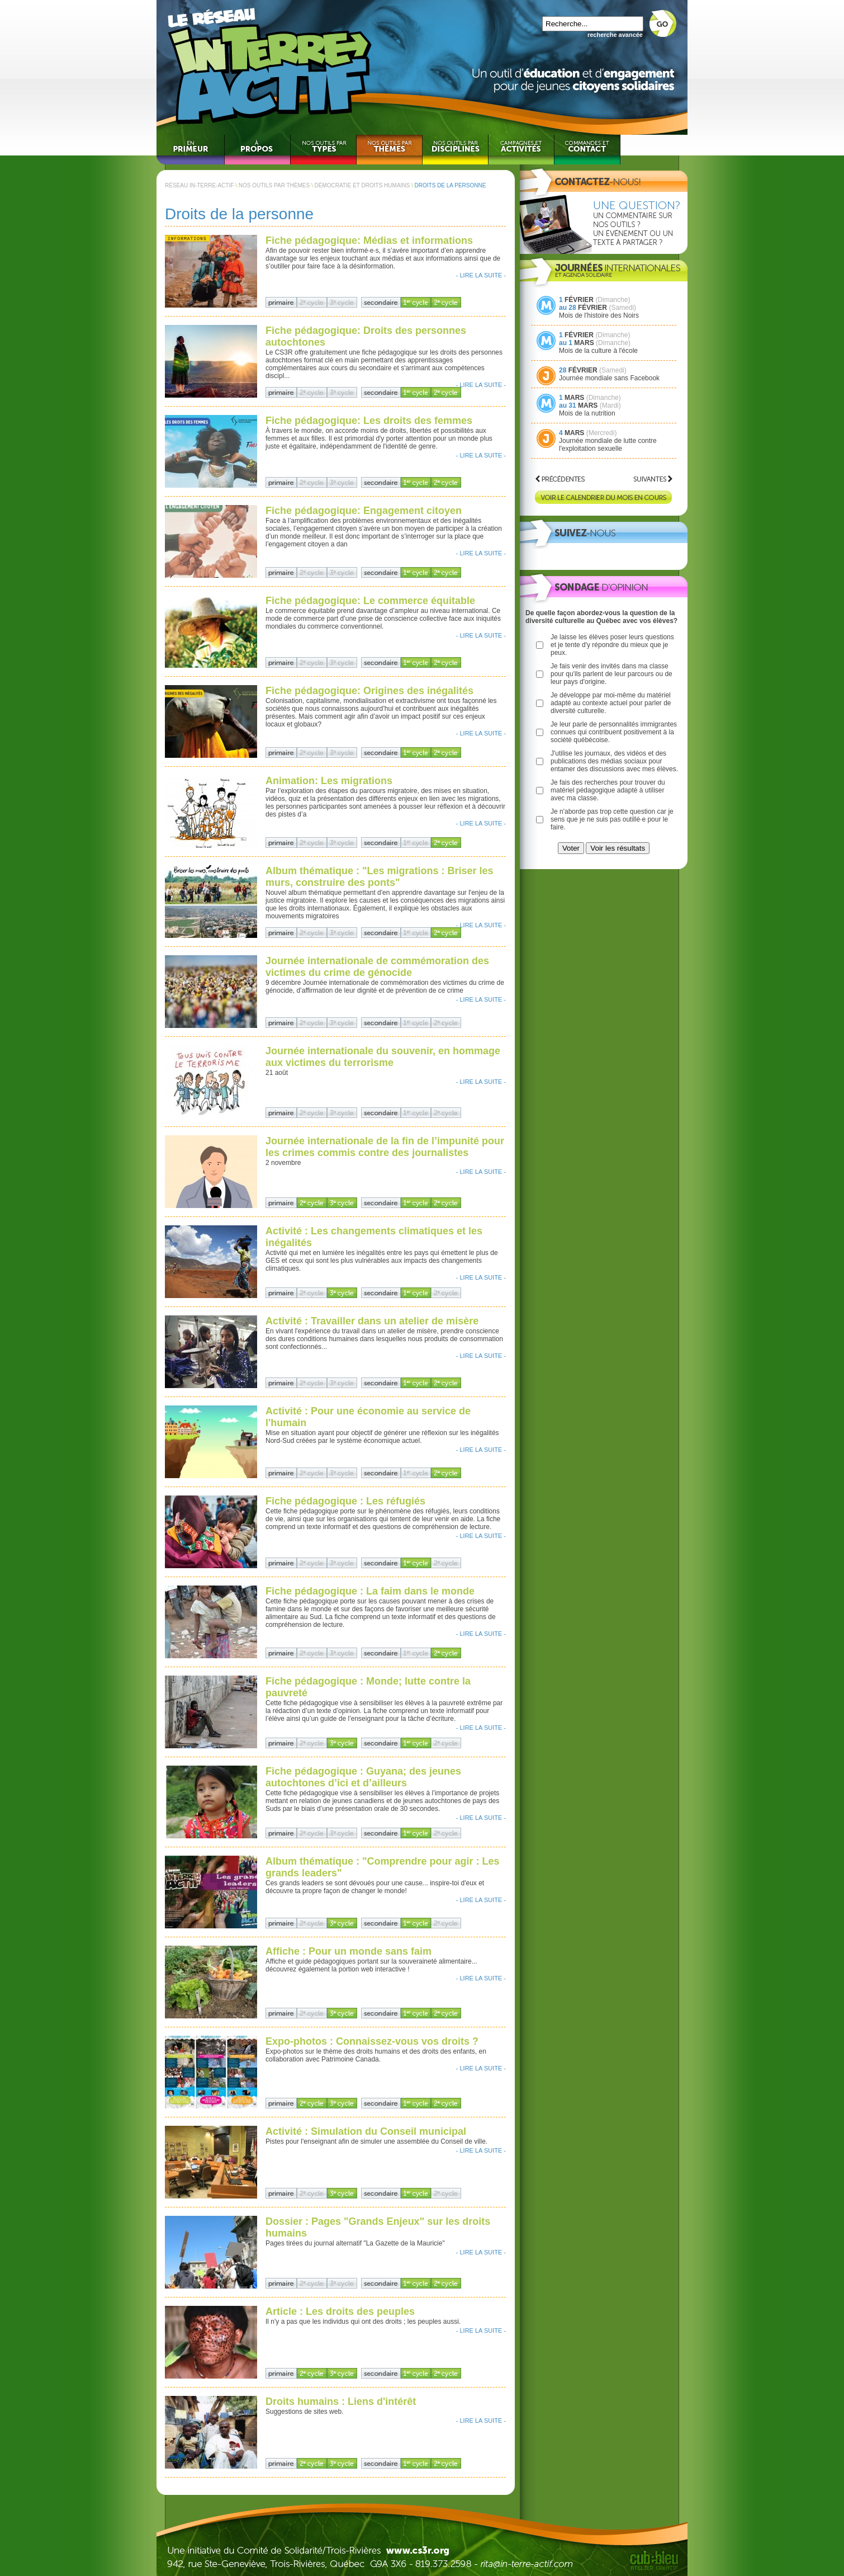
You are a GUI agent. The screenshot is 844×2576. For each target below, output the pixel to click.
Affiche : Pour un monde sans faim (348, 1951)
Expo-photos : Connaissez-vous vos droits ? (371, 2041)
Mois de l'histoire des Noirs (599, 315)
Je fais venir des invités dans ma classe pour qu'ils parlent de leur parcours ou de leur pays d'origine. (611, 674)
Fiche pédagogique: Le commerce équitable (370, 600)
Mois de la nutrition (587, 413)
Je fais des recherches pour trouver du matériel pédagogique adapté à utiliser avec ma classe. (608, 790)
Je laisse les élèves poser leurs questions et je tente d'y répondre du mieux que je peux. (612, 645)
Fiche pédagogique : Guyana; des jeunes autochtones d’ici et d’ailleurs (363, 1777)
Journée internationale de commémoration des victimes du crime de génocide (377, 966)
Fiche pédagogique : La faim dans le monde (370, 1591)
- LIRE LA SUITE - (481, 275)
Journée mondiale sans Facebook (609, 378)
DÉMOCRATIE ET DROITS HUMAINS (362, 185)
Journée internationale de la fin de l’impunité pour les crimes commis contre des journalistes (384, 1146)
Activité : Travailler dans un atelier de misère (371, 1321)
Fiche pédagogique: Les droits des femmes (368, 420)
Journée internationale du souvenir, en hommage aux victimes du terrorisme (382, 1056)
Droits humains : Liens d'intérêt (340, 2401)
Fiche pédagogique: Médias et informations (369, 240)
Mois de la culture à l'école (598, 351)
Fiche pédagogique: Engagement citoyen (363, 510)
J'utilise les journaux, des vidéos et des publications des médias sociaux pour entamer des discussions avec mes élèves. (614, 761)
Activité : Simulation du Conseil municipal (365, 2131)
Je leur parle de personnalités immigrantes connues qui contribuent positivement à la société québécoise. (614, 732)
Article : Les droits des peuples (340, 2311)
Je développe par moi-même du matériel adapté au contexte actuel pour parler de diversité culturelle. (611, 703)
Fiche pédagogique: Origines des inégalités (369, 690)
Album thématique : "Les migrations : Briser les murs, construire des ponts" (379, 876)
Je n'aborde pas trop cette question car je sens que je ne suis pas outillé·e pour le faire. (612, 819)
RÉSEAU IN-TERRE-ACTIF (199, 185)
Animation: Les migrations (328, 780)
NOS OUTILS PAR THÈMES (274, 185)
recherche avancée (615, 34)
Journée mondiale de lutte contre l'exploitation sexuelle (608, 444)
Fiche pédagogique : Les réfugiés (345, 1501)
